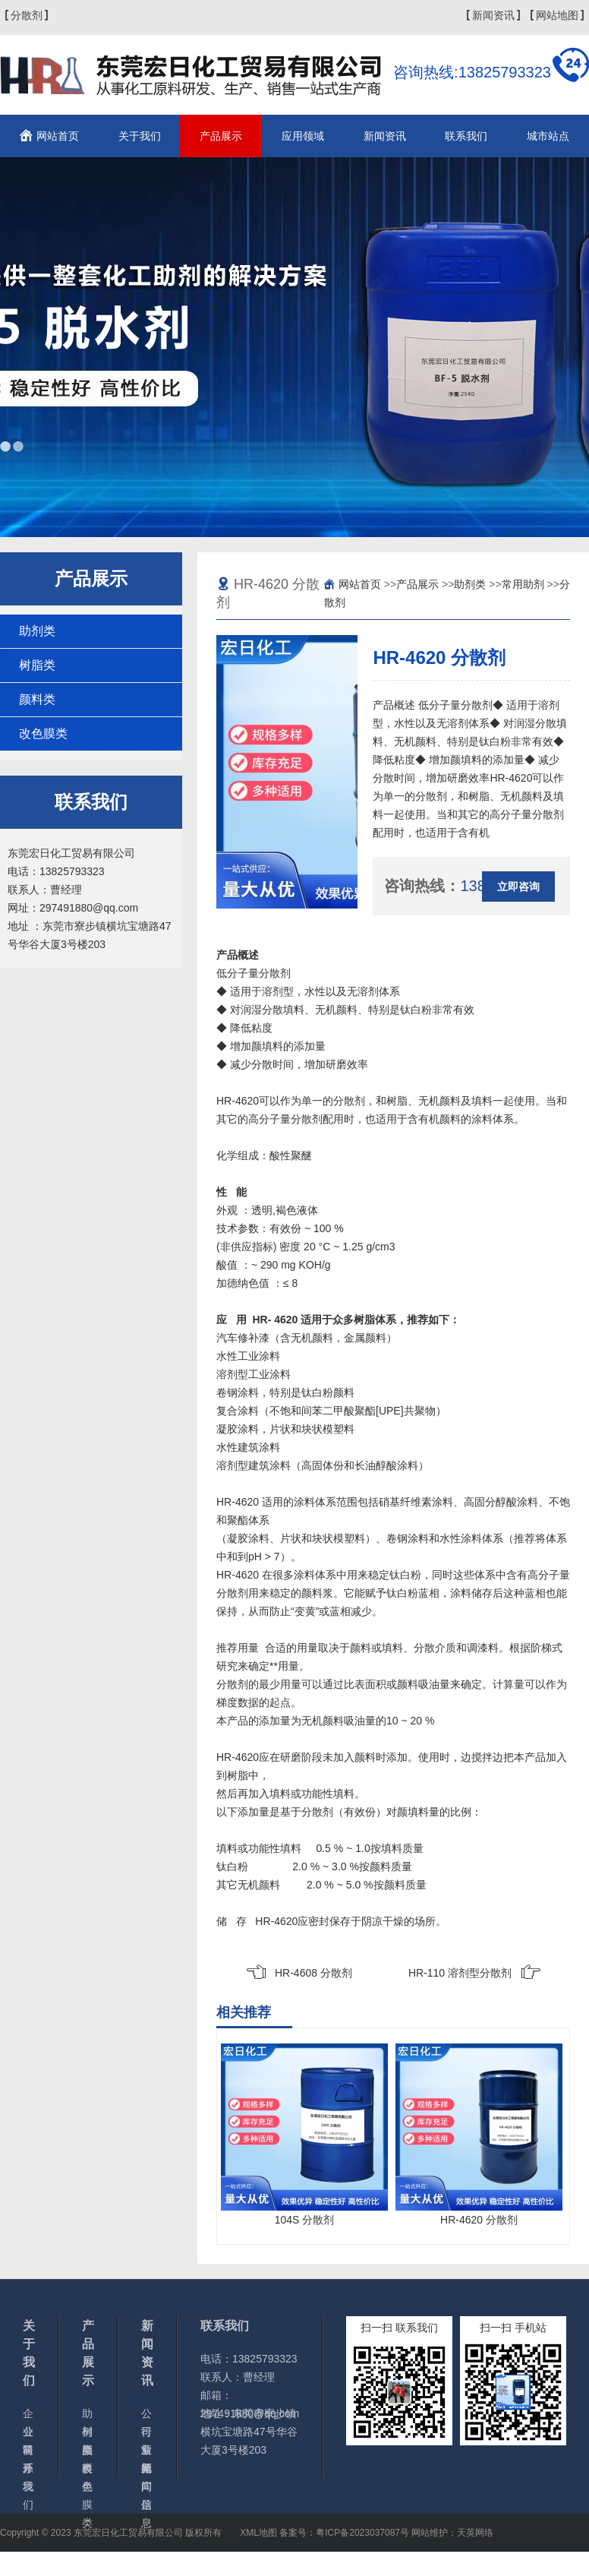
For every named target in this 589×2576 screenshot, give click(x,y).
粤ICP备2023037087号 (362, 2532)
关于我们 (139, 136)
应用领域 (303, 136)
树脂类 (37, 665)
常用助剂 (523, 584)
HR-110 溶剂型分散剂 (460, 1973)
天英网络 (475, 2532)
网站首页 (57, 136)
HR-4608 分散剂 (313, 1973)
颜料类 (37, 699)
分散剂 (27, 15)
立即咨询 (518, 886)
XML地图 (258, 2532)
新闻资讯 (493, 15)
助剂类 (37, 630)
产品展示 (221, 136)
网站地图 (557, 15)
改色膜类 (43, 733)
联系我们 (466, 136)
